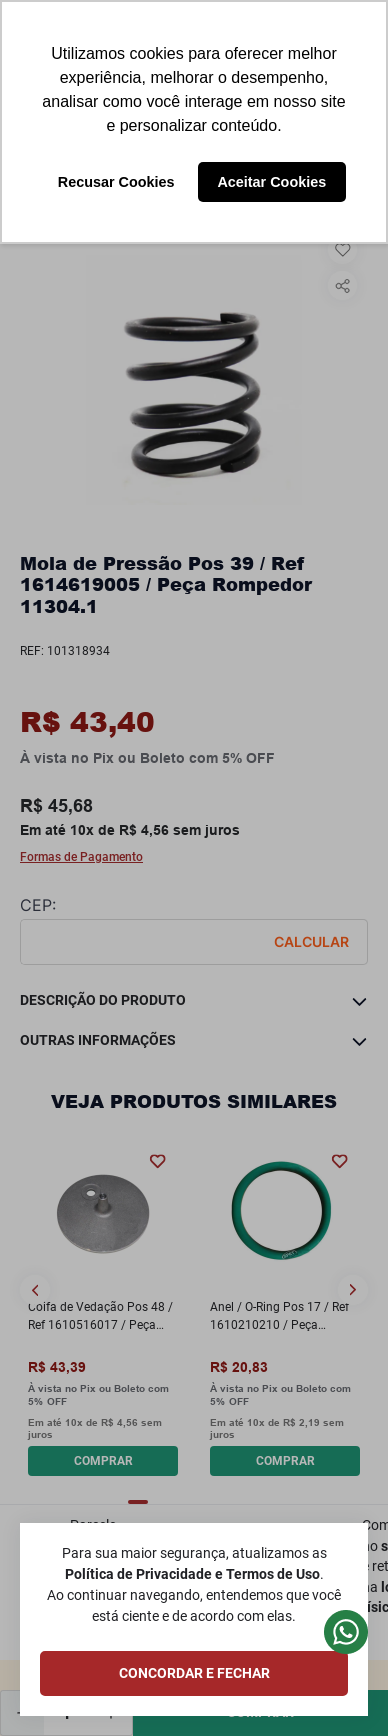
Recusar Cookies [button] (116, 182)
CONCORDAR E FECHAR (194, 1673)
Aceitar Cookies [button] (271, 182)
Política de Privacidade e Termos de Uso (192, 1574)
